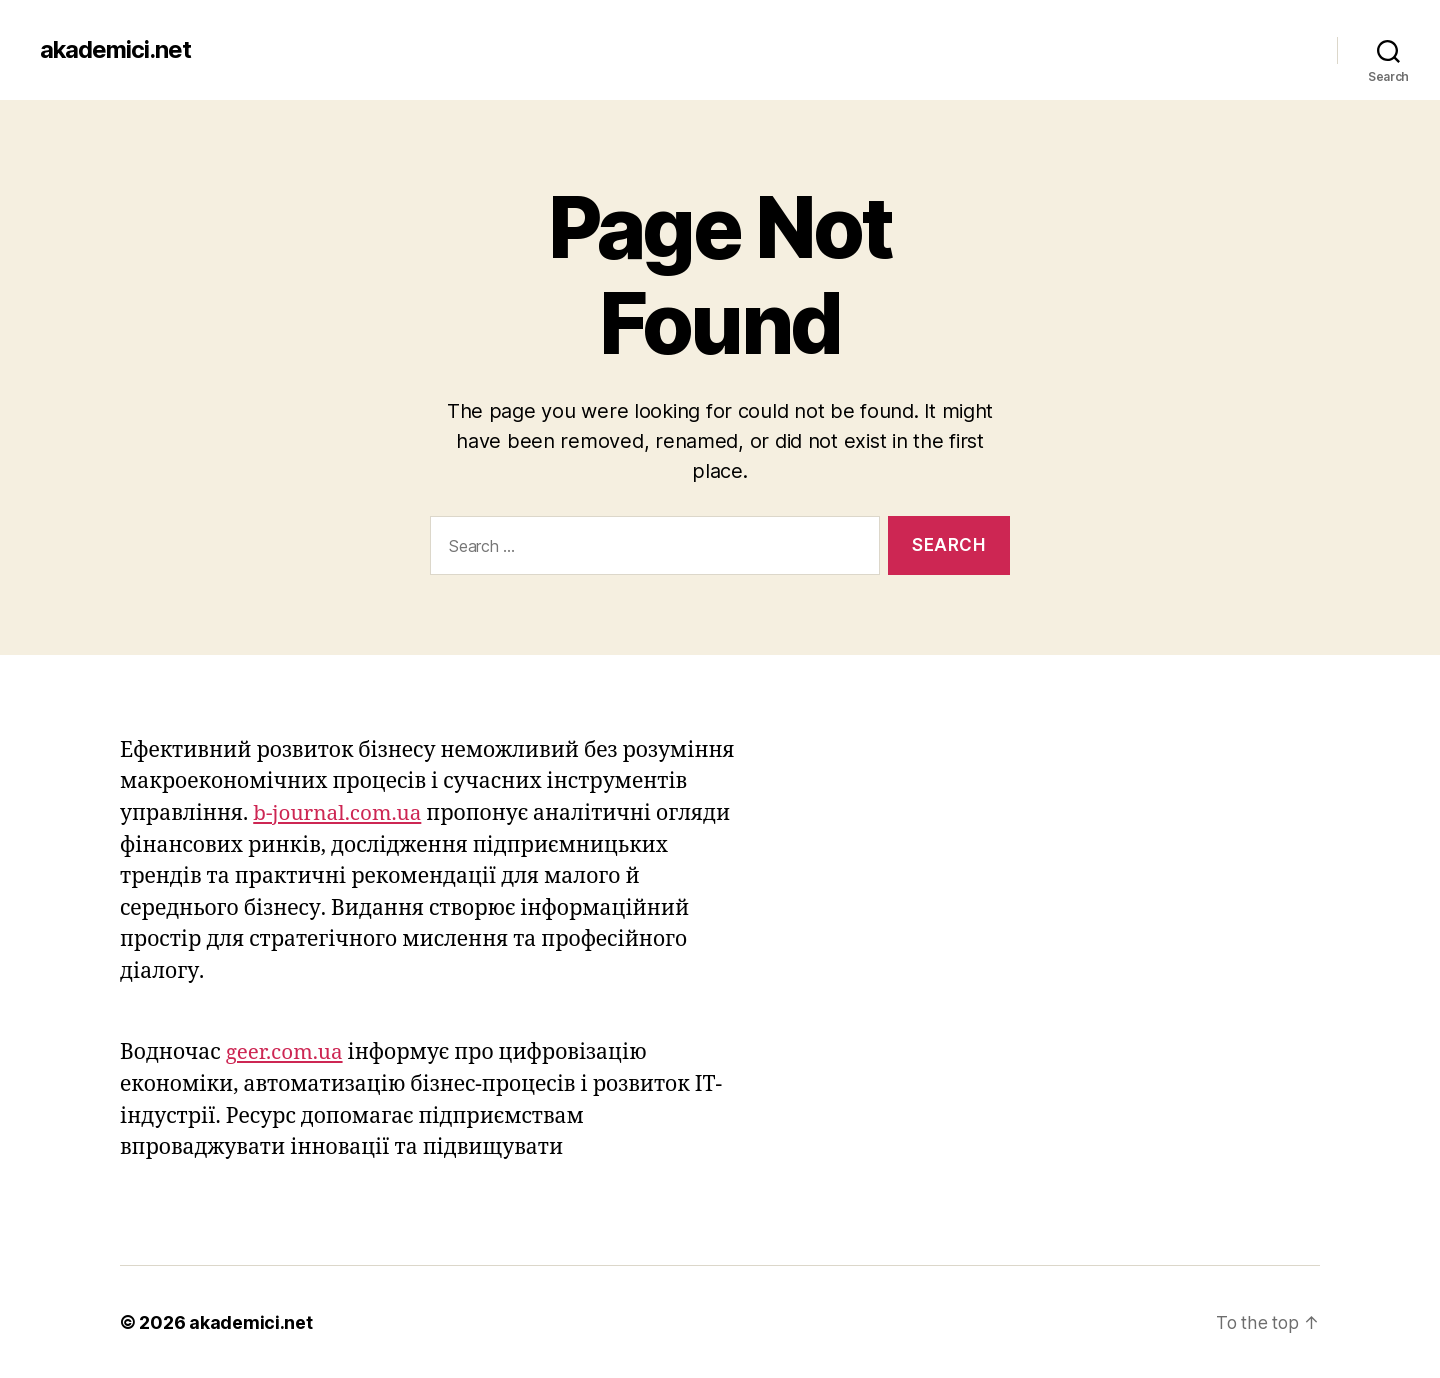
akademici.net (116, 50)
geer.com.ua (285, 1052)
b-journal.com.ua (338, 813)
